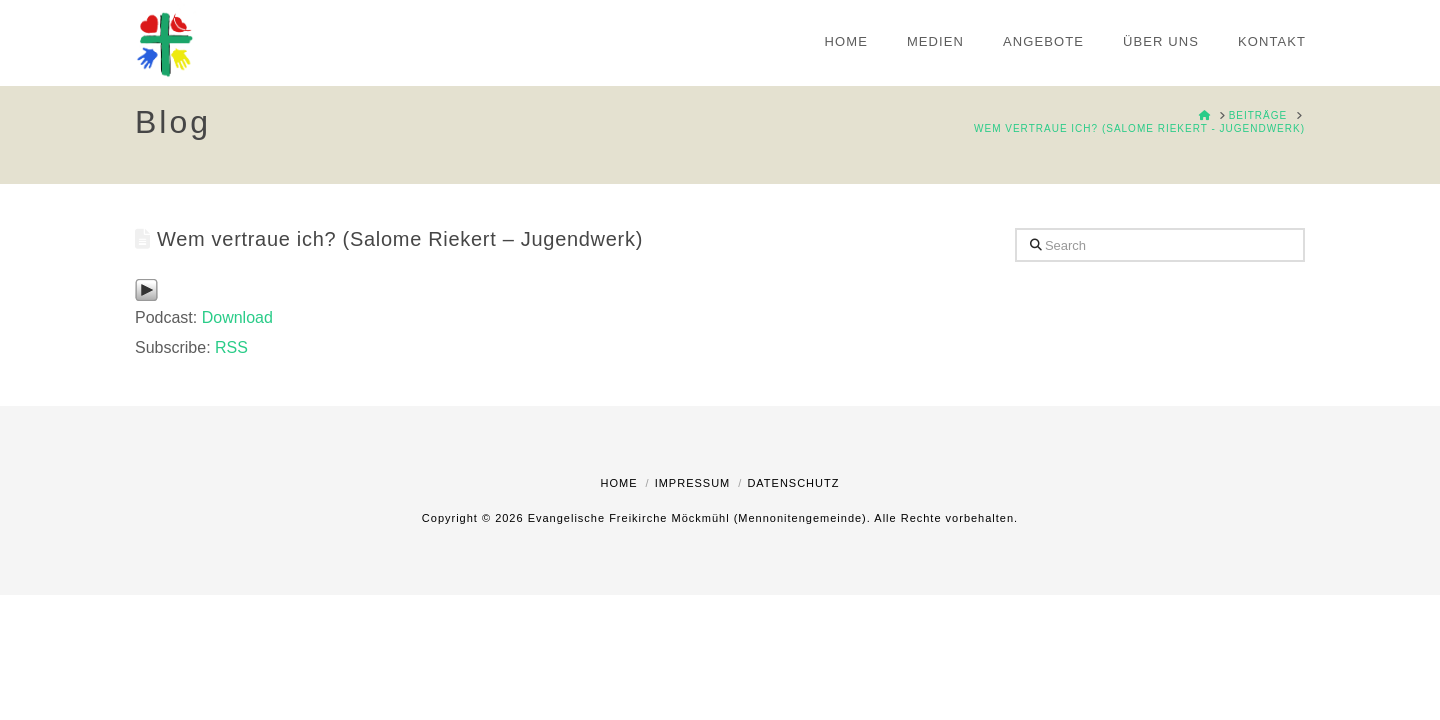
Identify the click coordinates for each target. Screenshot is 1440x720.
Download (237, 317)
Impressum (693, 483)
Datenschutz (793, 483)
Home (619, 483)
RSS (231, 347)
